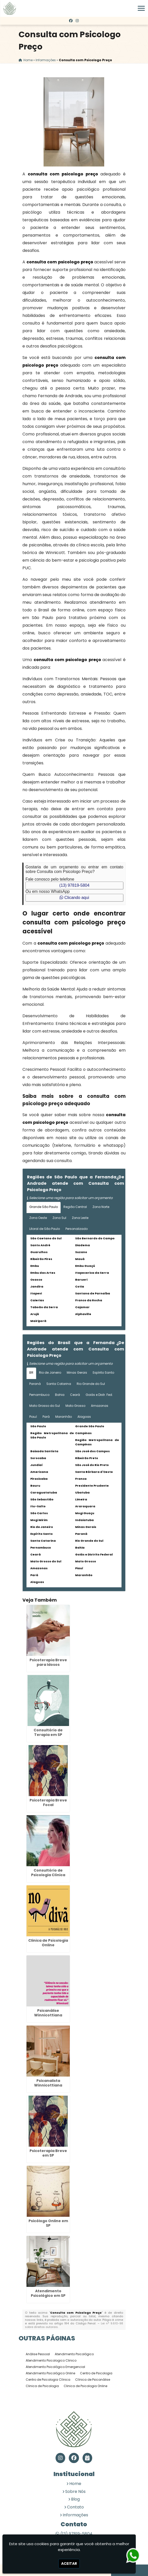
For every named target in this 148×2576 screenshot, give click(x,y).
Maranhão (63, 1416)
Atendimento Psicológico (74, 2354)
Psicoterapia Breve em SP (48, 2153)
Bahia (59, 1395)
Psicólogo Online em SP (48, 2223)
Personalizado (76, 1229)
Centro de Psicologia (96, 2373)
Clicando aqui (74, 897)
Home (75, 2484)
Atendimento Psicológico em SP (48, 2293)
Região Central (75, 1207)
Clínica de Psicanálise (92, 2379)
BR (31, 1372)
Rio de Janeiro (50, 1372)
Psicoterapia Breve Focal (48, 1802)
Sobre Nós (75, 2491)
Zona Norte (100, 1207)
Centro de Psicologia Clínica (48, 2379)
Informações (75, 2515)
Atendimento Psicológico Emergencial (55, 2367)
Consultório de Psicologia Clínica (48, 1872)
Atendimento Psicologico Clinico (51, 2360)
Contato (75, 2507)
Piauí (33, 1416)
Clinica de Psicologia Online (48, 1943)
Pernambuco (39, 1395)
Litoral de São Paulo (44, 1229)
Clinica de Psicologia (42, 2386)
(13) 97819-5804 (74, 885)
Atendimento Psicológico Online (50, 2373)
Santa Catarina (58, 1384)
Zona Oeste (38, 1218)
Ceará (75, 1395)
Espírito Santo (103, 1372)
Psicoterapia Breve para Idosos (48, 1662)
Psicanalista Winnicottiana (48, 2083)
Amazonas (99, 1405)
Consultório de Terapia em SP (48, 1732)
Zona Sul (59, 1218)
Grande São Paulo (43, 1207)
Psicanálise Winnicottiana (48, 2013)
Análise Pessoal (38, 2354)
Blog (75, 2499)
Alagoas (84, 1416)
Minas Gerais (77, 1372)
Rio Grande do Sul (91, 1384)
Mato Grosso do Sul (44, 1405)
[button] (141, 8)
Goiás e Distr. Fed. (99, 1395)
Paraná (35, 1384)
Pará (46, 1416)
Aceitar (69, 2563)
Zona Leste (80, 1218)
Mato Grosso (75, 1405)
